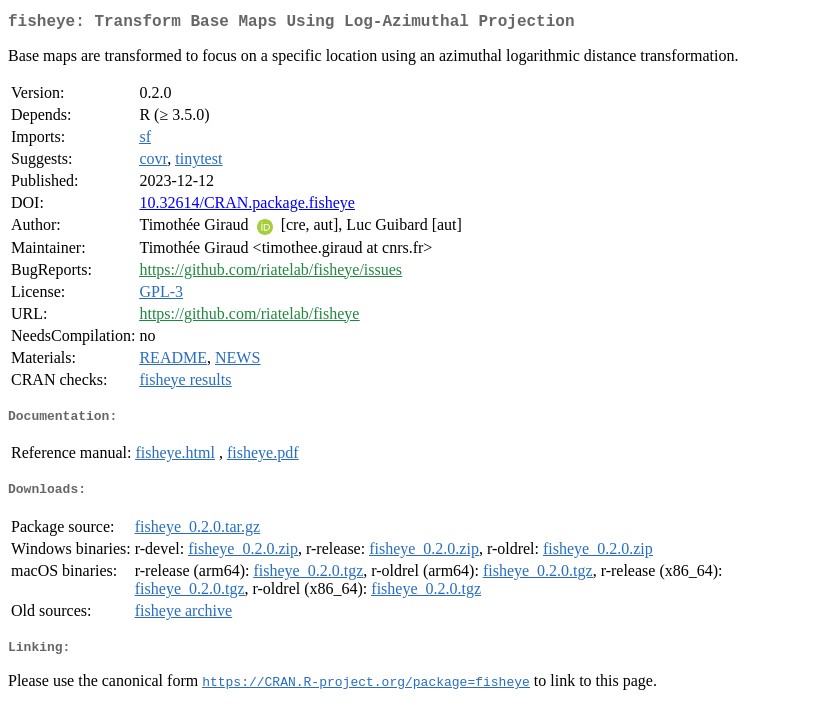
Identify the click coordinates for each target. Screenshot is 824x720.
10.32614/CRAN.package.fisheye (247, 206)
